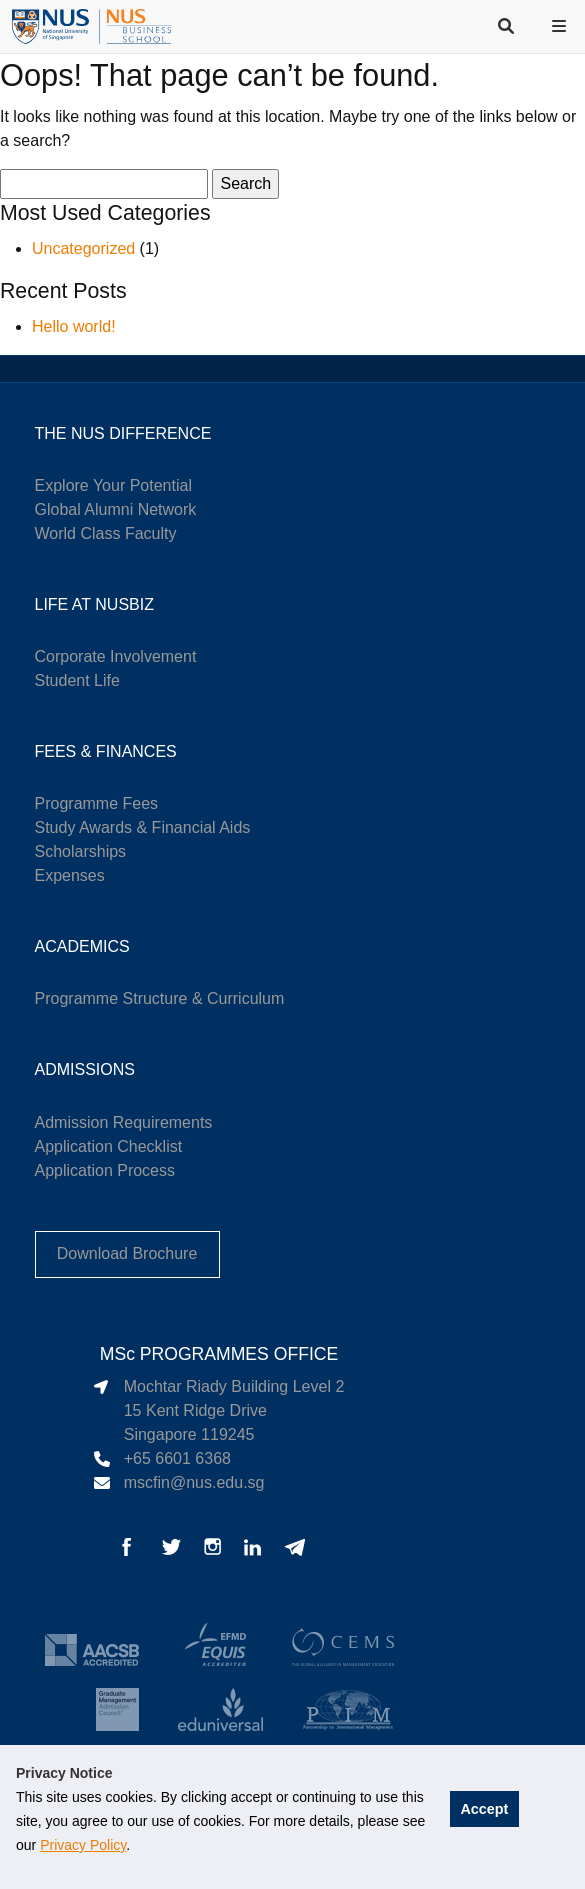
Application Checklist (109, 1146)
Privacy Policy (83, 1845)
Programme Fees (97, 803)
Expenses (70, 875)
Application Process (105, 1170)
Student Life (77, 680)
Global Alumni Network (116, 509)
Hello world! (74, 326)
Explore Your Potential (113, 485)
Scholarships (81, 851)
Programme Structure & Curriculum (160, 998)
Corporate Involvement (116, 656)
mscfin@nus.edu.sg (194, 1482)
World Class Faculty (106, 533)
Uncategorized (83, 248)
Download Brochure (127, 1253)
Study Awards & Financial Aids (143, 827)
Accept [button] (484, 1809)
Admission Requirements (124, 1122)
